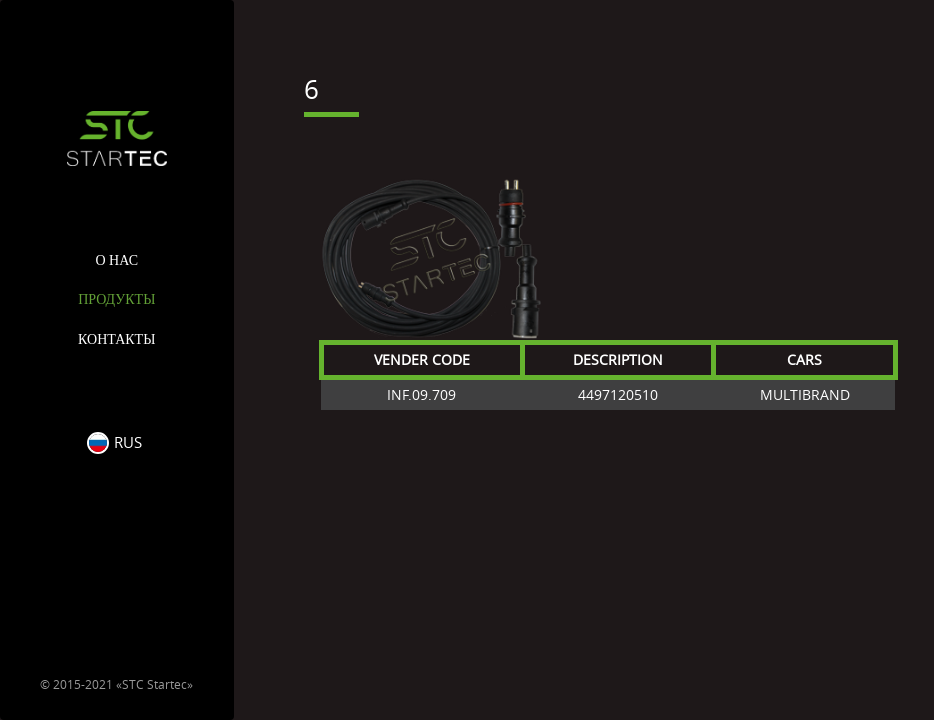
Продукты (116, 299)
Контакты (116, 339)
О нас (117, 260)
